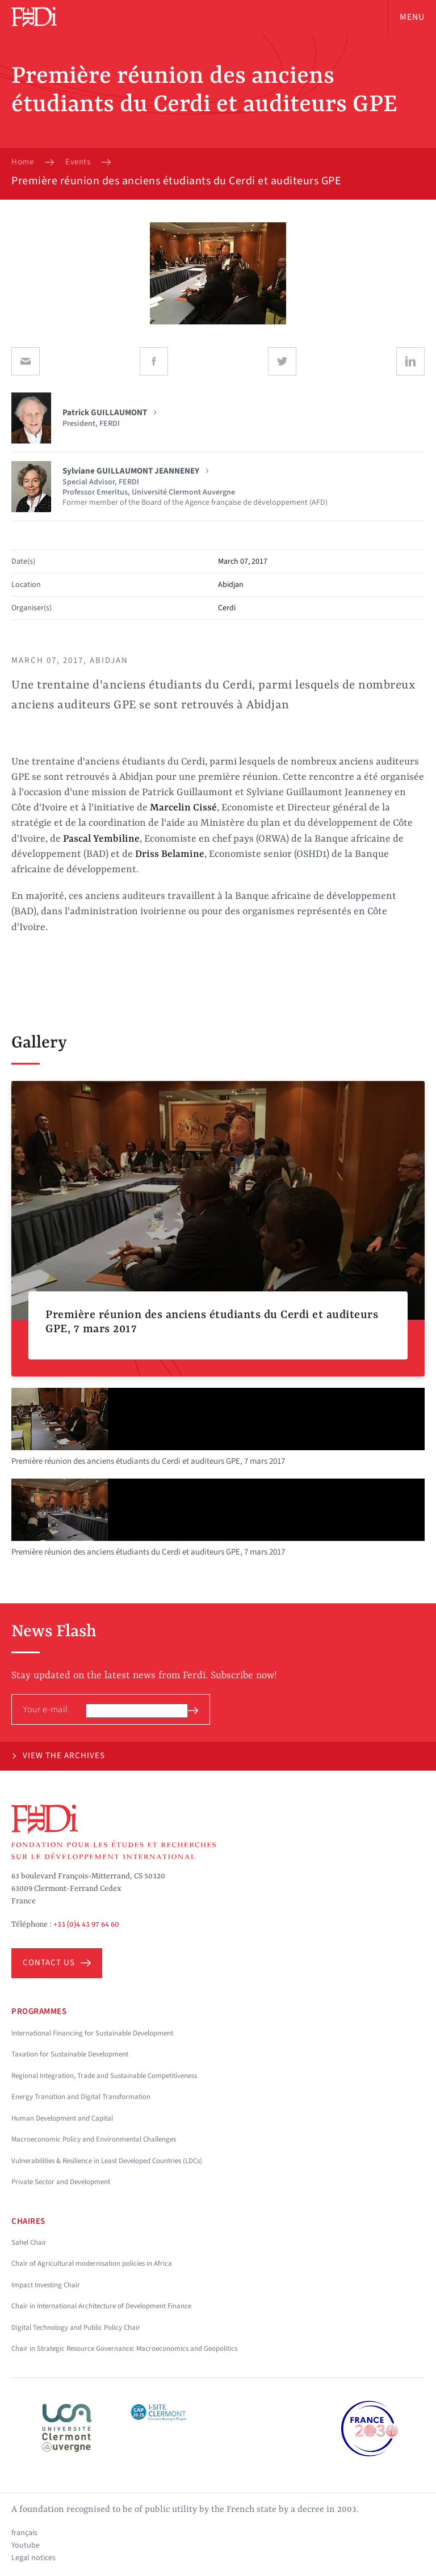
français (24, 2533)
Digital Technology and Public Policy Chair (75, 2327)
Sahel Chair (29, 2242)
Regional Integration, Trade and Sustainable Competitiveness (104, 2076)
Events (77, 162)
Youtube (25, 2545)
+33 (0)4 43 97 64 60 (86, 1924)
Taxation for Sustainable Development (69, 2054)
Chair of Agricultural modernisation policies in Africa (91, 2263)
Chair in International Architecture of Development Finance (101, 2306)
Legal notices (33, 2558)
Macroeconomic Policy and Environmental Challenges (93, 2139)
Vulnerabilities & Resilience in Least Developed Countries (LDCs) (106, 2161)
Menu (412, 17)
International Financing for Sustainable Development (92, 2033)
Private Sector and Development (60, 2182)
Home (22, 162)
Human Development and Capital (62, 2118)
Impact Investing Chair (45, 2285)
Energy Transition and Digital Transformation (80, 2097)
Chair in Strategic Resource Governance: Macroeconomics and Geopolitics (124, 2348)
